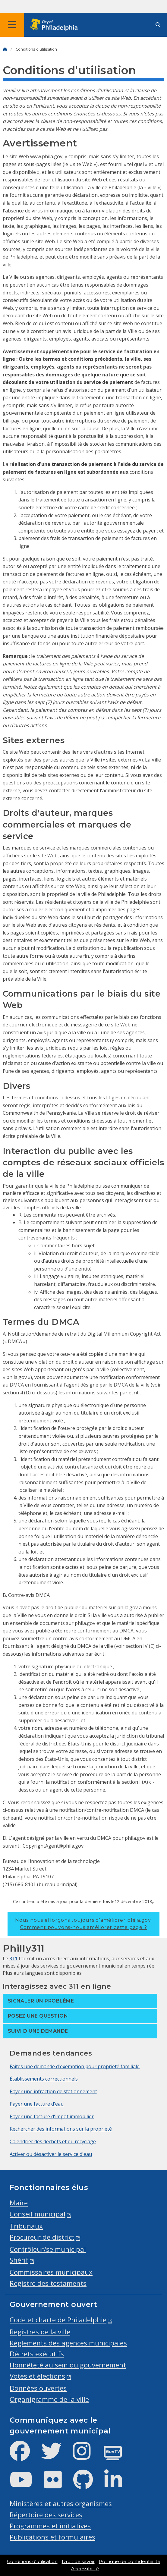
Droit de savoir (78, 2561)
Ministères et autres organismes (61, 2503)
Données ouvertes (38, 2388)
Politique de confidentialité (129, 2561)
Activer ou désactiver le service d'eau (51, 2154)
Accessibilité (85, 2568)
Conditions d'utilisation (32, 2561)
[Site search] (158, 25)
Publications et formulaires (52, 2537)
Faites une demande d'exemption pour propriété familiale (75, 2066)
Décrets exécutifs (37, 2353)
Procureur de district (42, 2237)
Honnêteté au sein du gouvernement (68, 2365)
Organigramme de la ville (49, 2399)
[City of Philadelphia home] (55, 24)
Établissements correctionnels (44, 2078)
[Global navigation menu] (12, 25)
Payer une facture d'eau (37, 2103)
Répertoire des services (46, 2514)
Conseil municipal (37, 2214)
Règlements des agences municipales (68, 2343)
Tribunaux (26, 2226)
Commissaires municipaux (51, 2272)
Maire (19, 2202)
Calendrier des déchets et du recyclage (53, 2141)
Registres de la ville (40, 2331)
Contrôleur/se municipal (48, 2249)
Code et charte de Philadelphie (58, 2319)
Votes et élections (37, 2376)
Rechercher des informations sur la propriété (61, 2128)
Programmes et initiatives (50, 2525)
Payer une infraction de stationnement (53, 2091)
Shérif (19, 2260)
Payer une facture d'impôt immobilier (52, 2116)
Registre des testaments (48, 2283)
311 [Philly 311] (13, 1958)
